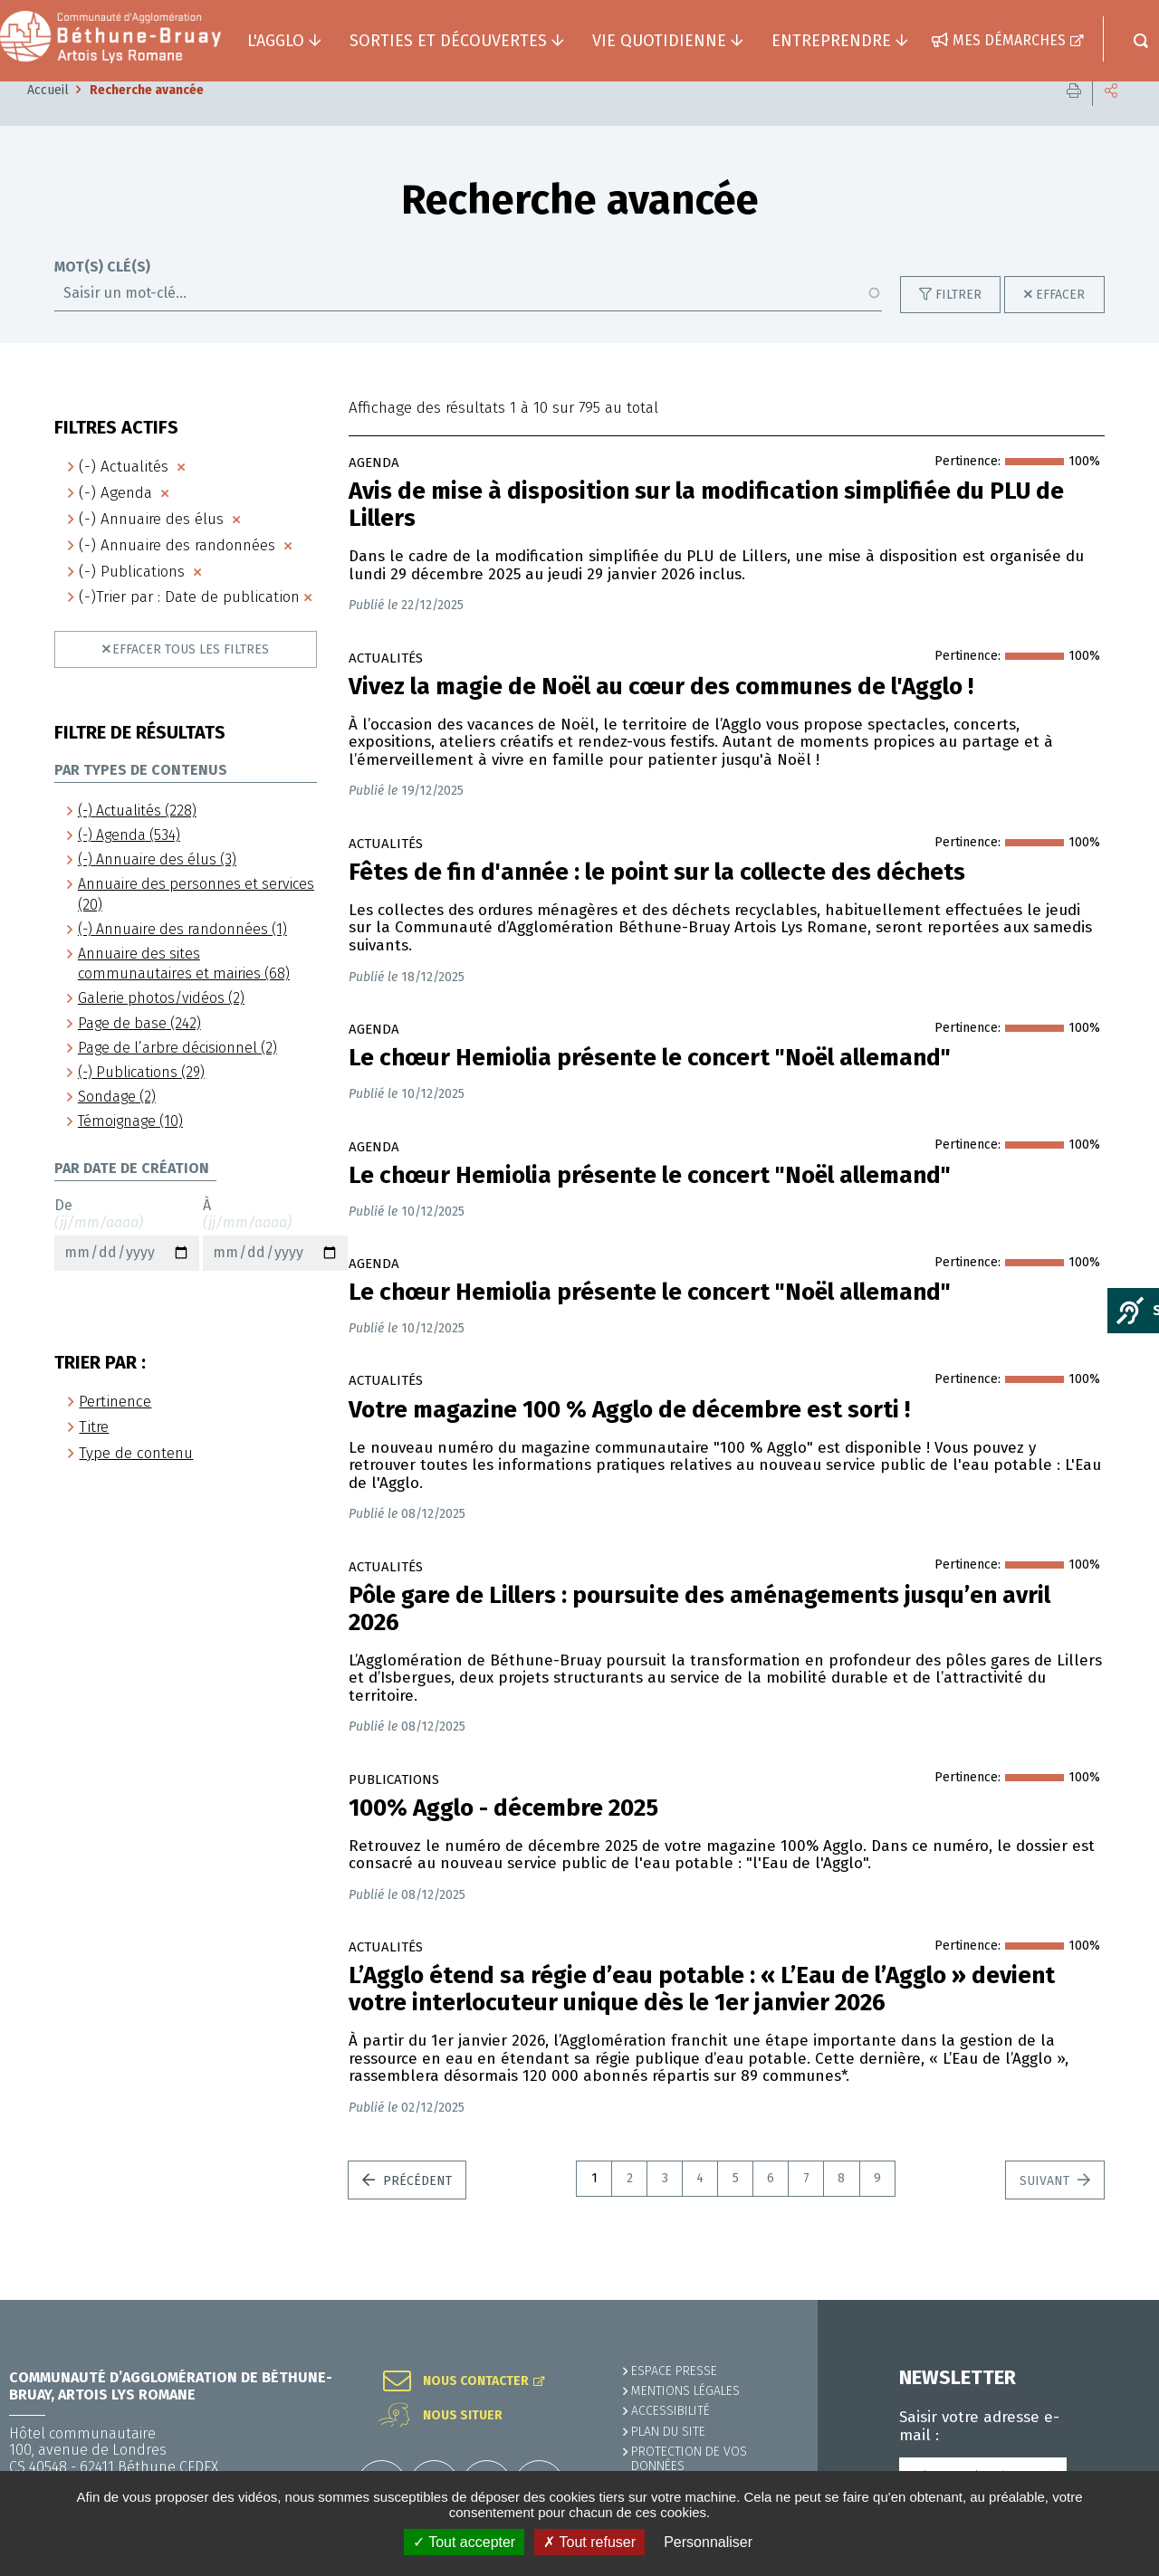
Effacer (1060, 321)
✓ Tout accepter (464, 2542)
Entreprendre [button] (831, 41)
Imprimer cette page (1074, 117)
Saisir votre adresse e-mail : (979, 2427)
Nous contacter (476, 2381)
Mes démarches (1009, 40)
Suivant (1046, 2208)
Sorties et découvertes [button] (448, 41)
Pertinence (115, 1428)
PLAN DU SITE (668, 2431)
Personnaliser (708, 2542)
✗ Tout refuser (589, 2542)
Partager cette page (1111, 117)
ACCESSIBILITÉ (670, 2411)
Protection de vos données (689, 2459)
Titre (94, 1454)
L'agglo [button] (275, 41)
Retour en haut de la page (1104, 2300)
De (126, 1261)
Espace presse (674, 2371)
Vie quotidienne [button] (659, 41)
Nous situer (463, 2416)
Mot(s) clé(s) (102, 294)
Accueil (48, 117)
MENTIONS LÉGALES (685, 2391)
